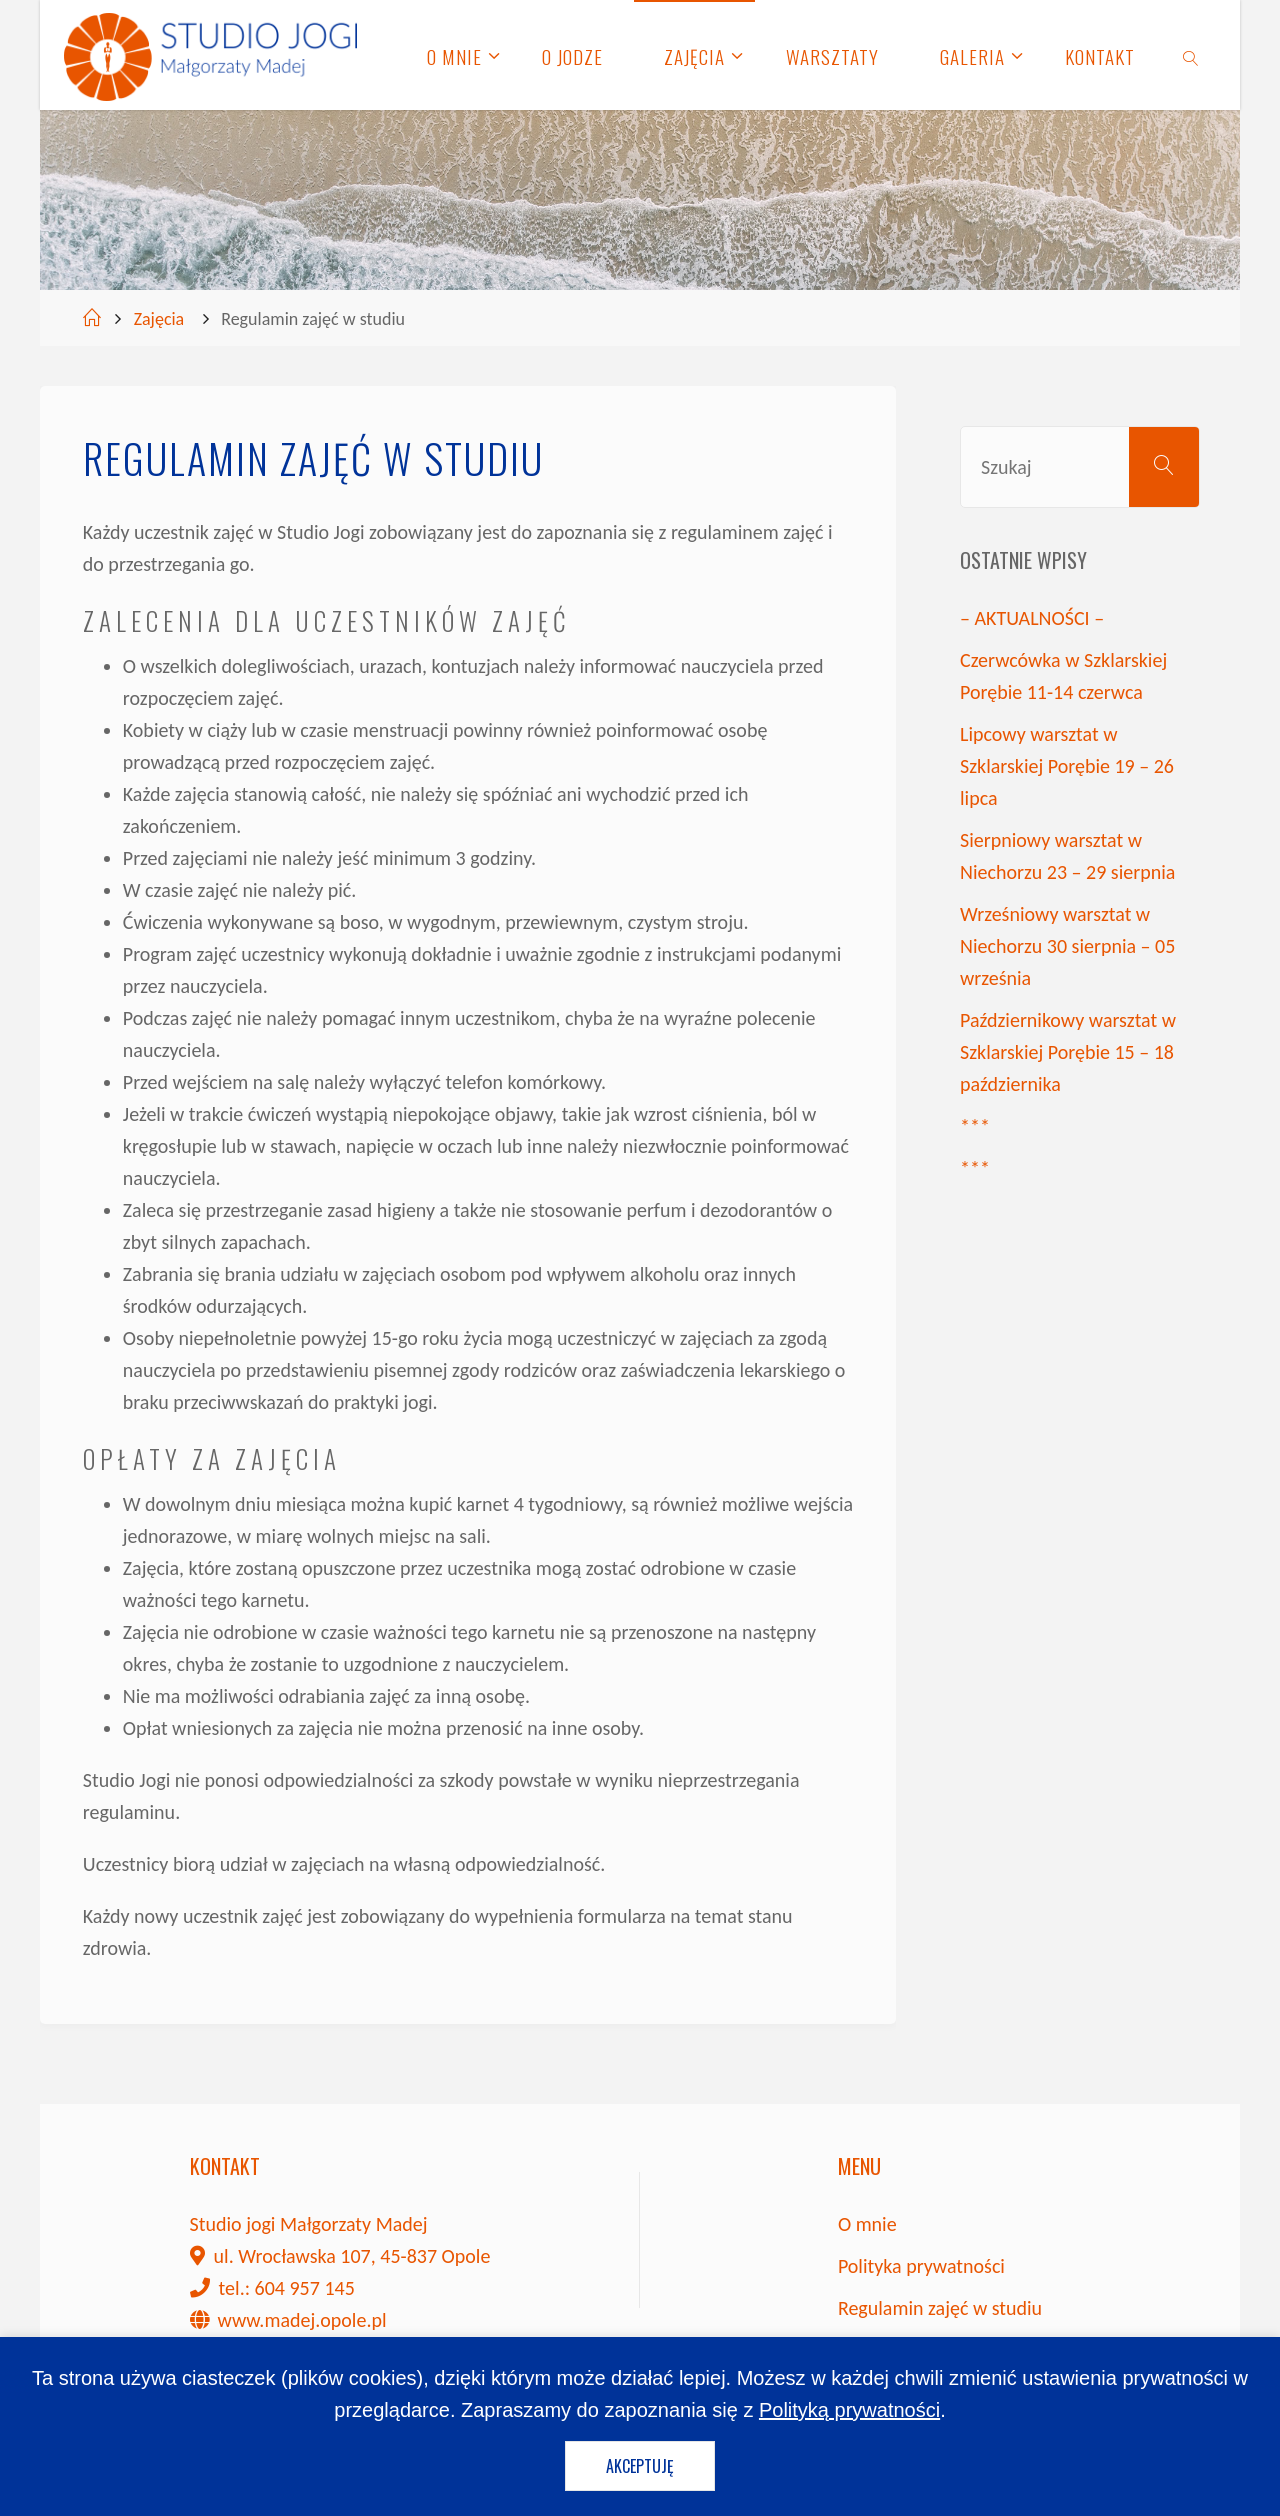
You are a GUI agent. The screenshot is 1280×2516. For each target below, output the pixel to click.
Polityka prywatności (921, 2266)
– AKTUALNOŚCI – (1032, 618)
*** (975, 1126)
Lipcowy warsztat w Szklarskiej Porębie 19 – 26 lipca (1067, 766)
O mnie (867, 2224)
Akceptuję (640, 2466)
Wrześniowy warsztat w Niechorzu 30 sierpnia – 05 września (1067, 946)
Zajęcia (159, 319)
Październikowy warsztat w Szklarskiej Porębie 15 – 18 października (1068, 1052)
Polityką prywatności (849, 2410)
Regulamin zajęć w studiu (940, 2308)
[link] (1191, 55)
